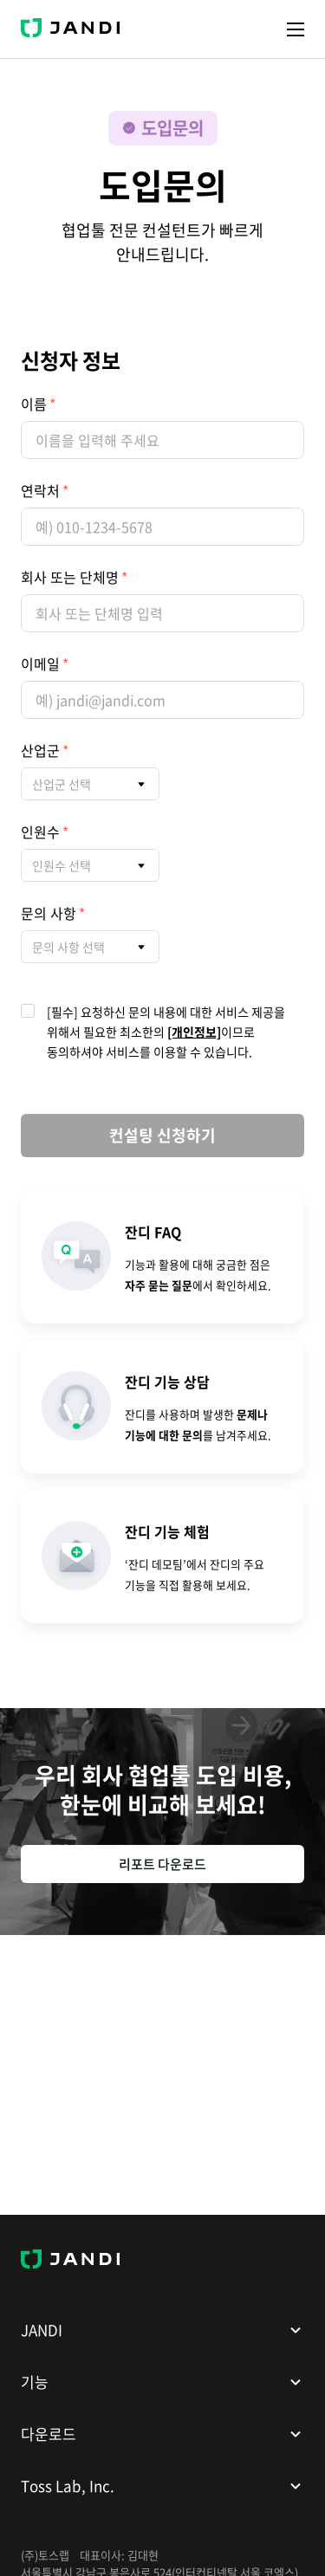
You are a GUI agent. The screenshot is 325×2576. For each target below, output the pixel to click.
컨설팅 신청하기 (162, 1135)
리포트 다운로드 (162, 1864)
